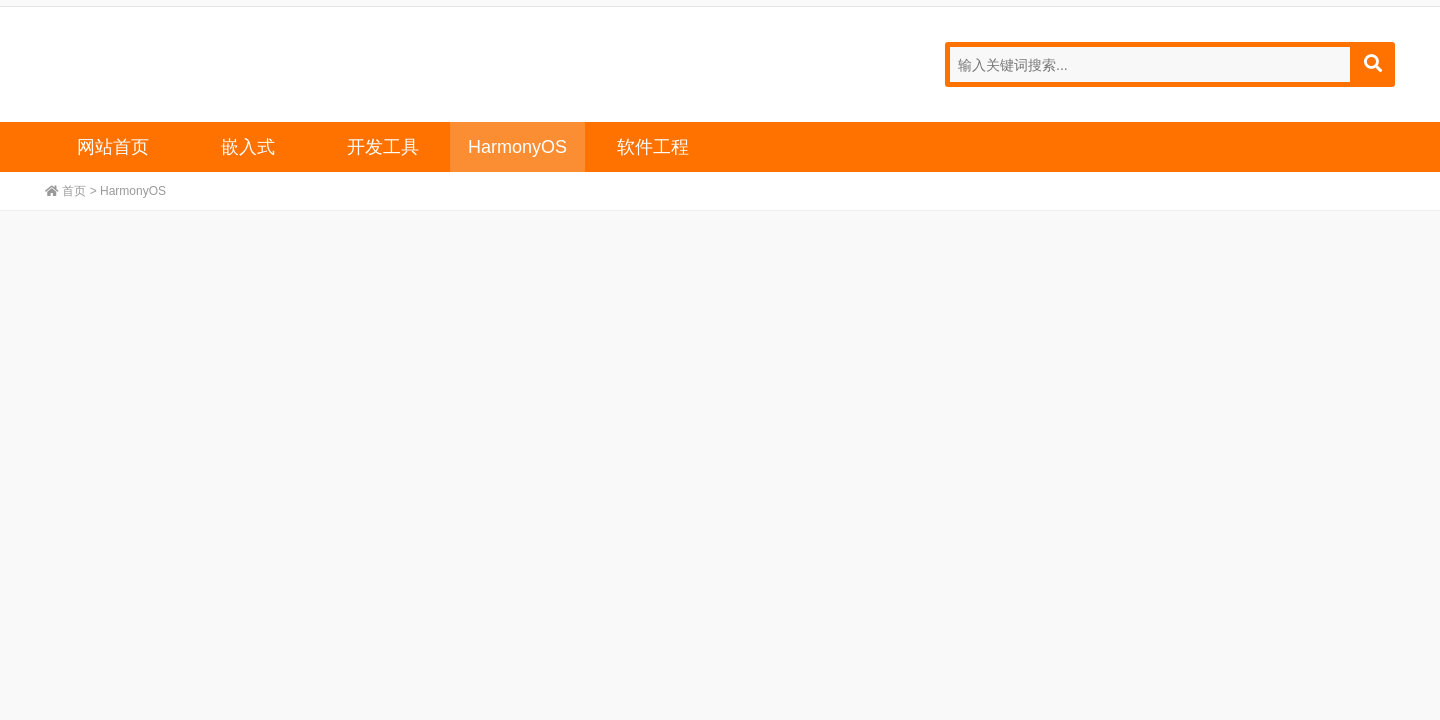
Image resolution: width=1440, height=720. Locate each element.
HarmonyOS (517, 147)
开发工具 (383, 147)
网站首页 (113, 147)
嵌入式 (248, 147)
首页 (74, 191)
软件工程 (653, 147)
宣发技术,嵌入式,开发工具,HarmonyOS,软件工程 (140, 62)
